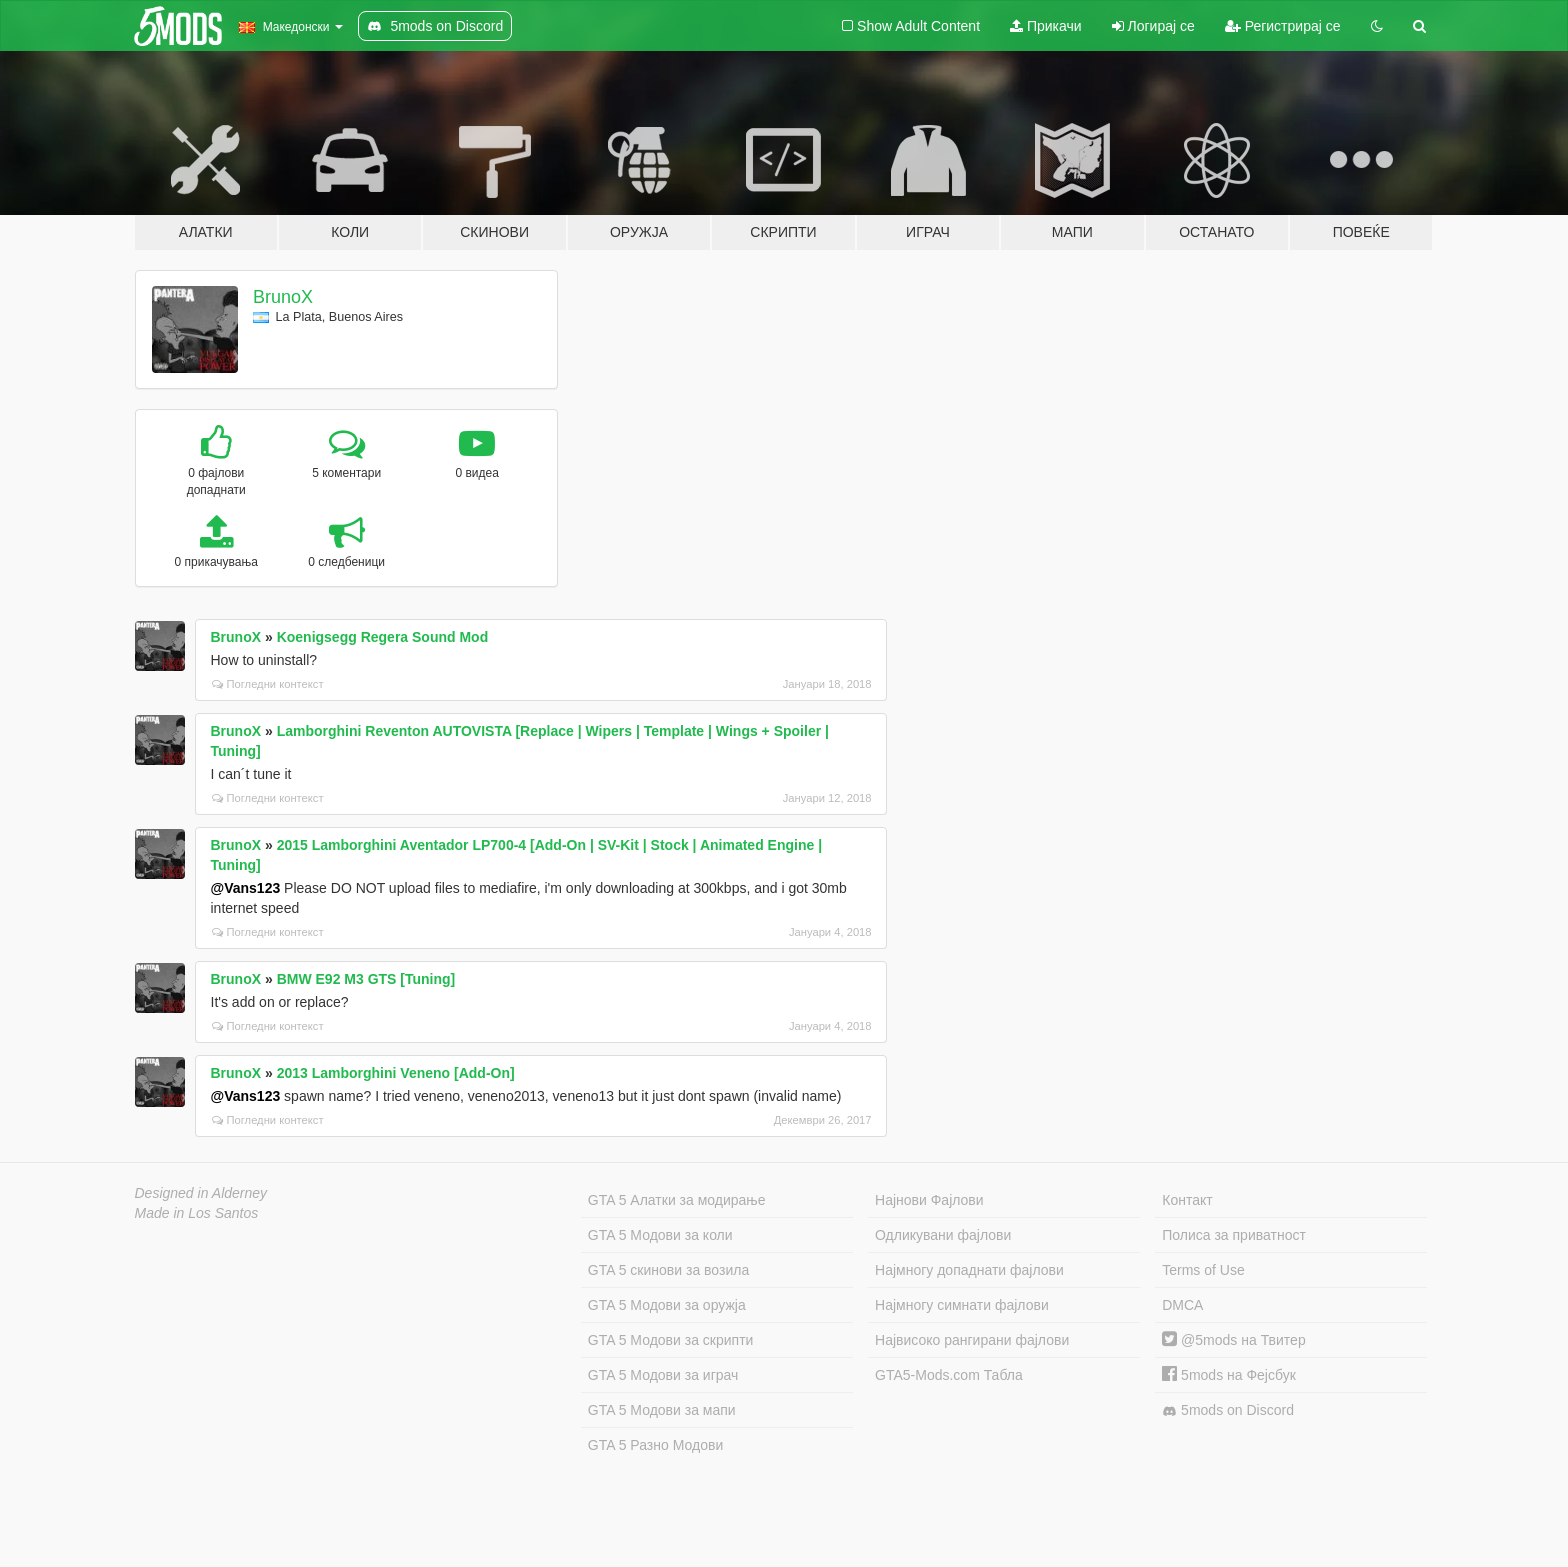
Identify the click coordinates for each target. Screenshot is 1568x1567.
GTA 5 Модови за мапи (662, 1410)
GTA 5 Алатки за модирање (677, 1200)
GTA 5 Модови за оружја (667, 1305)
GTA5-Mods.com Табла (949, 1375)
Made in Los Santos (197, 1213)
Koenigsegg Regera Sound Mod (383, 637)
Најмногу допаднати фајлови (969, 1270)
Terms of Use (1203, 1270)
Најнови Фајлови (929, 1200)
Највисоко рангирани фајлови (972, 1340)
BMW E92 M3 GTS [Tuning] (366, 979)
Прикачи (1046, 26)
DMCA (1182, 1305)
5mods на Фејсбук (1229, 1375)
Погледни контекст (268, 684)
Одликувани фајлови (943, 1235)
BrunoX (283, 297)
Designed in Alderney (201, 1193)
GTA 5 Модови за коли (660, 1235)
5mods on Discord (1228, 1410)
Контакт (1187, 1200)
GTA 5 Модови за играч (663, 1375)
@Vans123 (246, 888)
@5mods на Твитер (1233, 1340)
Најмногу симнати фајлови (962, 1305)
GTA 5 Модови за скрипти (671, 1340)
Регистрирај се (1283, 26)
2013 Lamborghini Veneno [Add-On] (396, 1073)
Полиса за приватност (1234, 1235)
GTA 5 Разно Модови (655, 1445)
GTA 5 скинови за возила (668, 1270)
